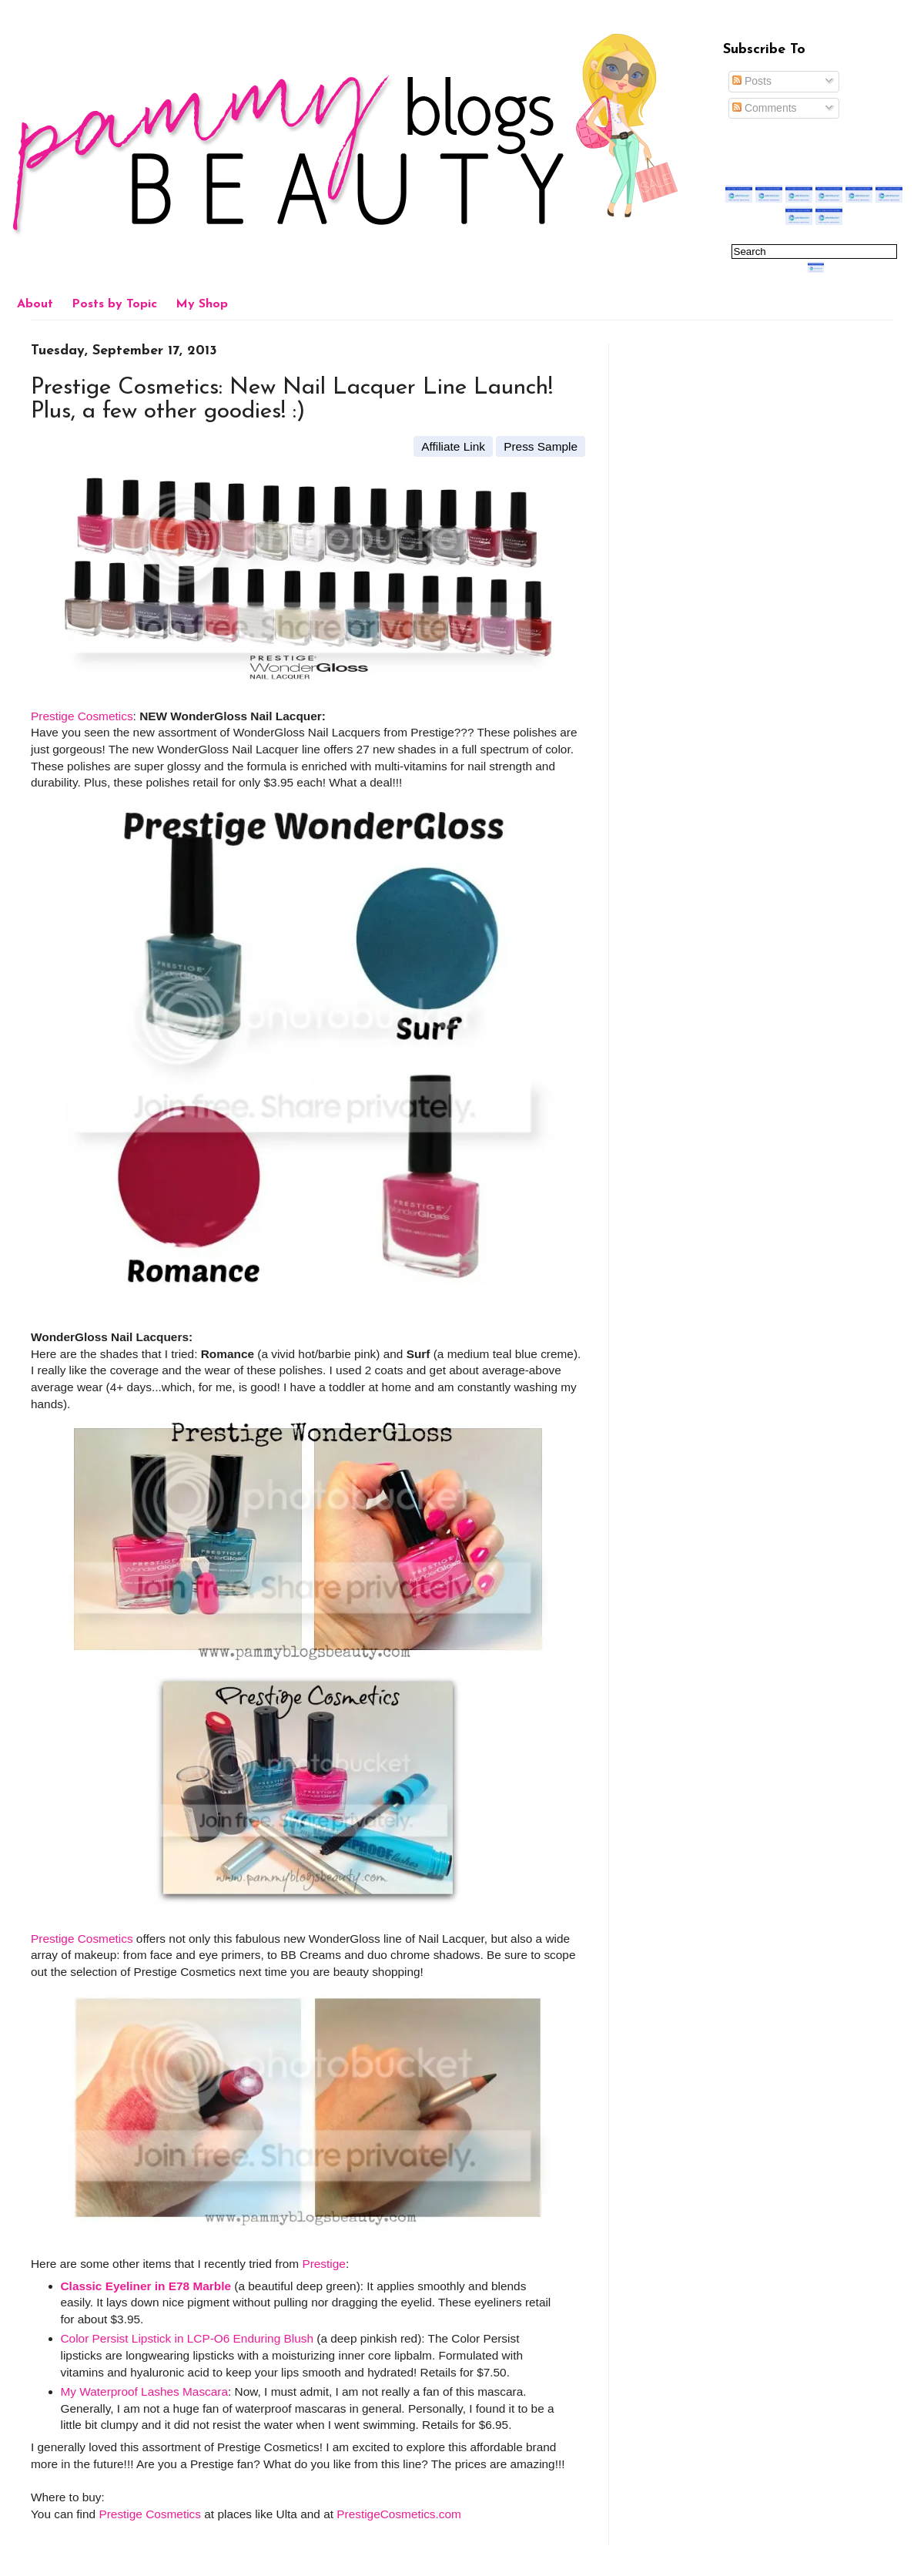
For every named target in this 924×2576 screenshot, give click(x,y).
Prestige (323, 2263)
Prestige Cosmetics (82, 716)
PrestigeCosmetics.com (398, 2514)
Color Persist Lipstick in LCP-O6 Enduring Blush (187, 2338)
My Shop (202, 304)
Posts (752, 81)
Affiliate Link (453, 446)
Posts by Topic (114, 304)
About (35, 304)
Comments (764, 108)
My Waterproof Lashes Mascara (145, 2391)
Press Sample (541, 446)
